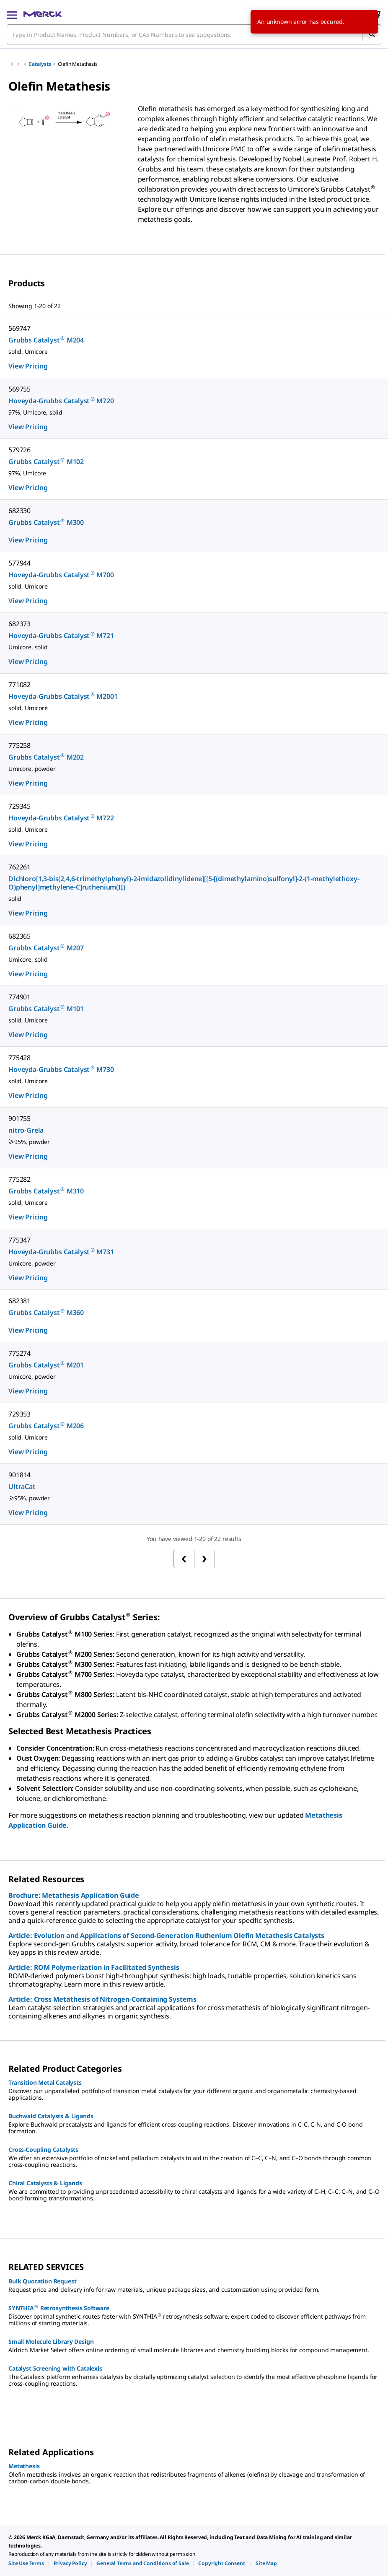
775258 (19, 745)
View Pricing (28, 366)
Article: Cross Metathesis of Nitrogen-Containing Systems (102, 1999)
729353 (19, 1414)
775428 (19, 1057)
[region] (64, 134)
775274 (19, 1353)
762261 (19, 867)
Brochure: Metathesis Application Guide (73, 1895)
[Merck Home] (42, 14)
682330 (19, 510)
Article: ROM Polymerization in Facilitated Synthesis (93, 1967)
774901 (19, 996)
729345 (19, 806)
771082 (19, 684)
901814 (19, 1474)
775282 (19, 1179)
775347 (19, 1240)
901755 (19, 1118)
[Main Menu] (12, 14)
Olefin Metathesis (78, 63)
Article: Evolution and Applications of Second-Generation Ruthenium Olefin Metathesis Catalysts (166, 1935)
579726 (19, 449)
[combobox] (194, 34)
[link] (26, 2563)
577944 (19, 563)
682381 (19, 1300)
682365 (19, 936)
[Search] (371, 34)
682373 (19, 623)
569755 (19, 389)
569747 (19, 328)
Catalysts (39, 63)
